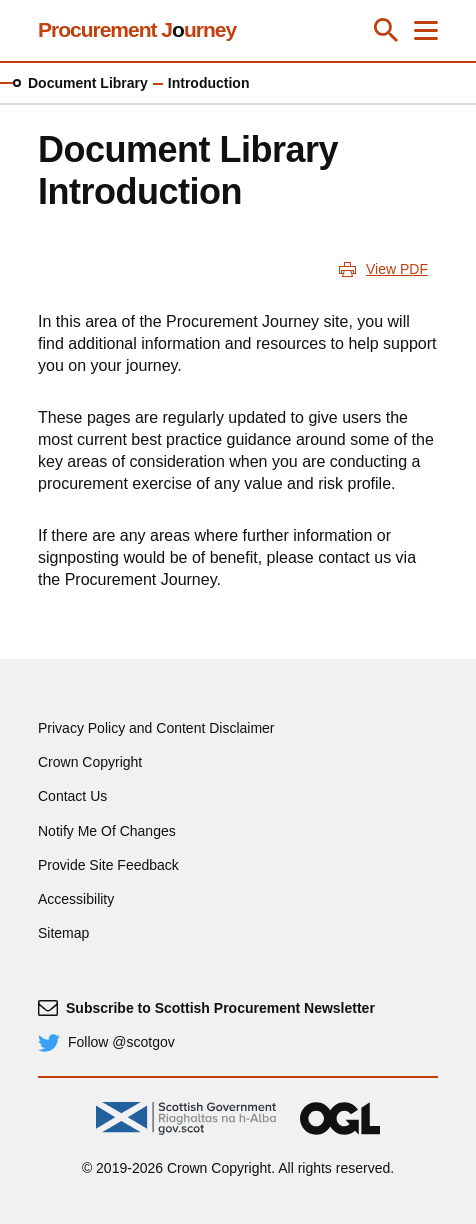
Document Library (88, 83)
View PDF (397, 269)
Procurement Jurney (137, 29)
